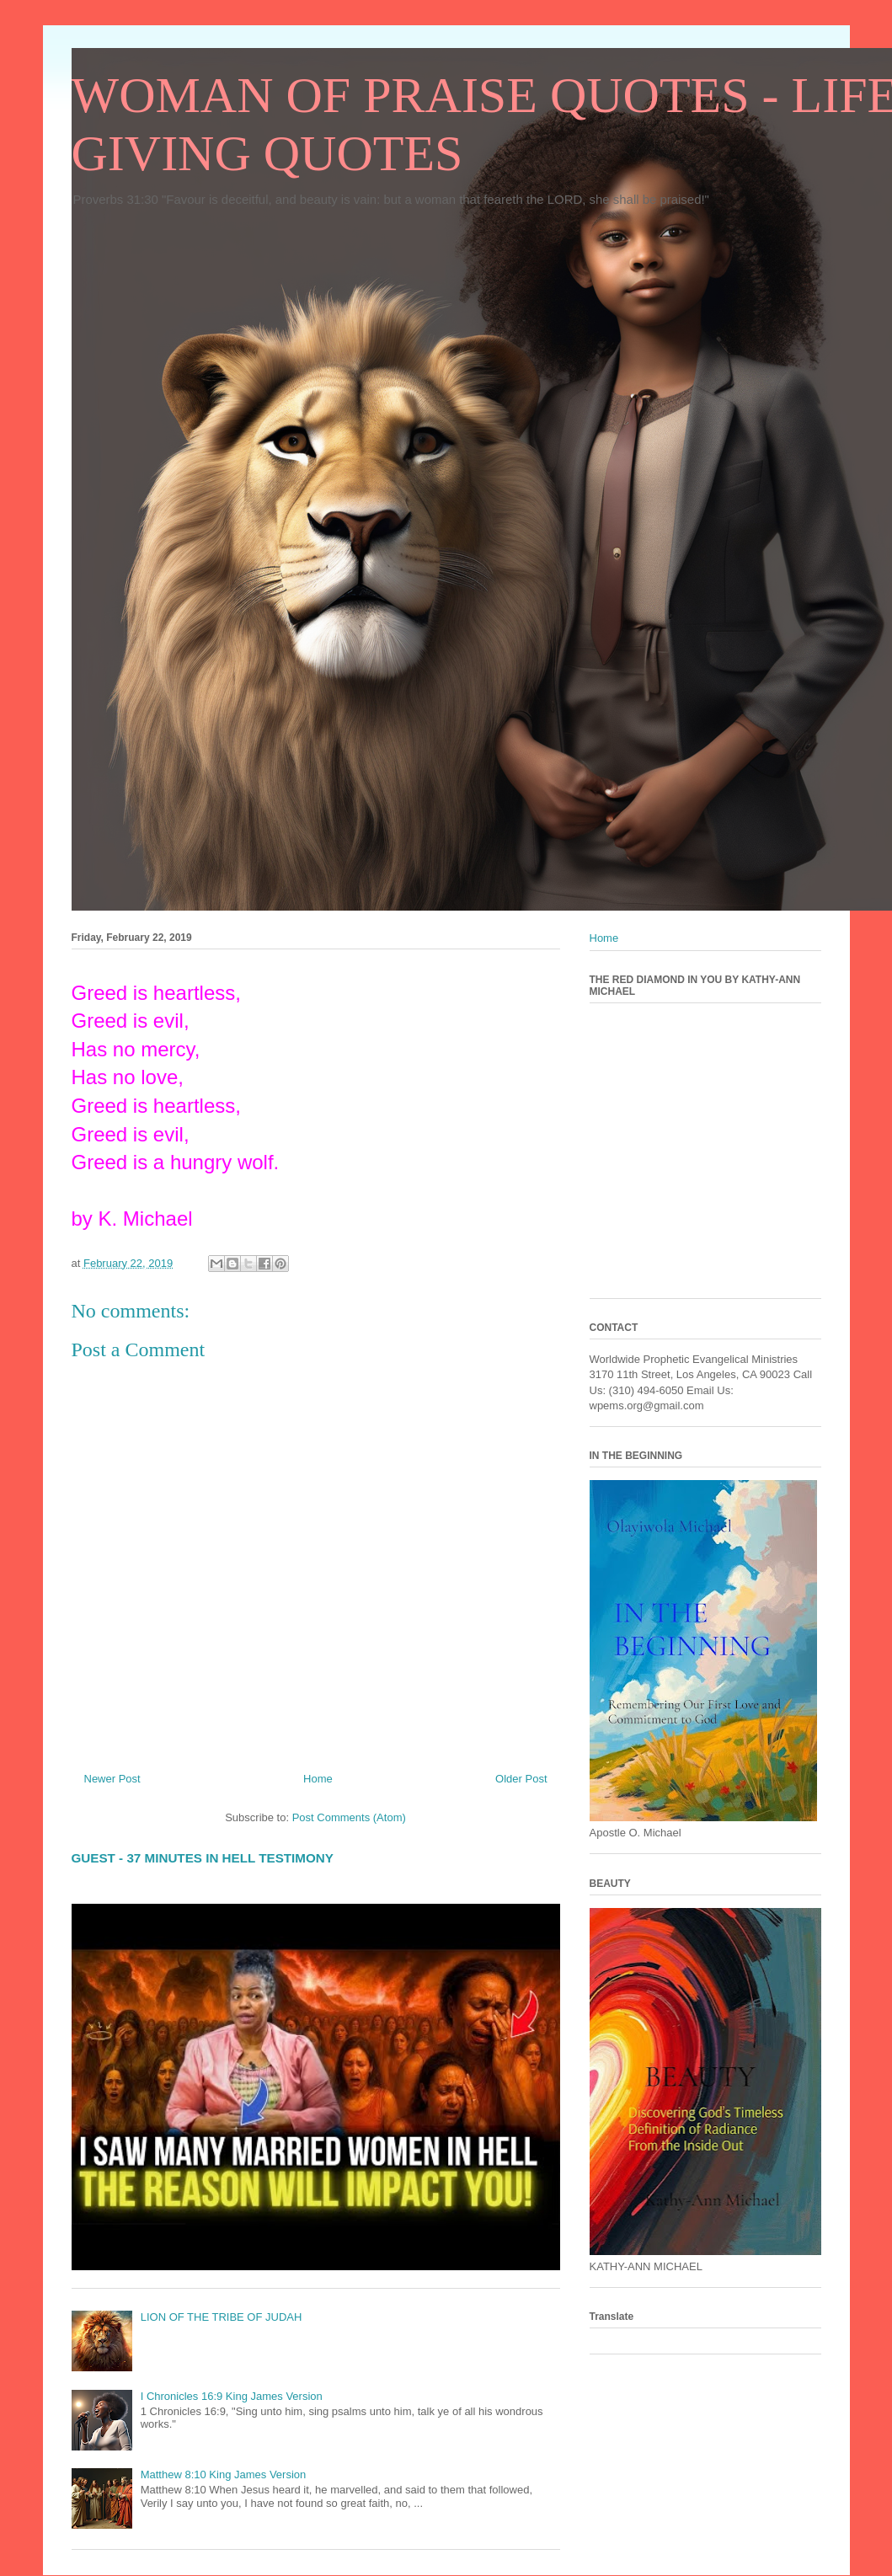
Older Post (521, 1778)
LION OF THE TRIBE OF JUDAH (221, 2317)
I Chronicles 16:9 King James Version (232, 2396)
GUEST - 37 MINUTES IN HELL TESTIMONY (203, 1858)
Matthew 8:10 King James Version (224, 2474)
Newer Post (112, 1778)
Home (318, 1778)
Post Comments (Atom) (349, 1817)
